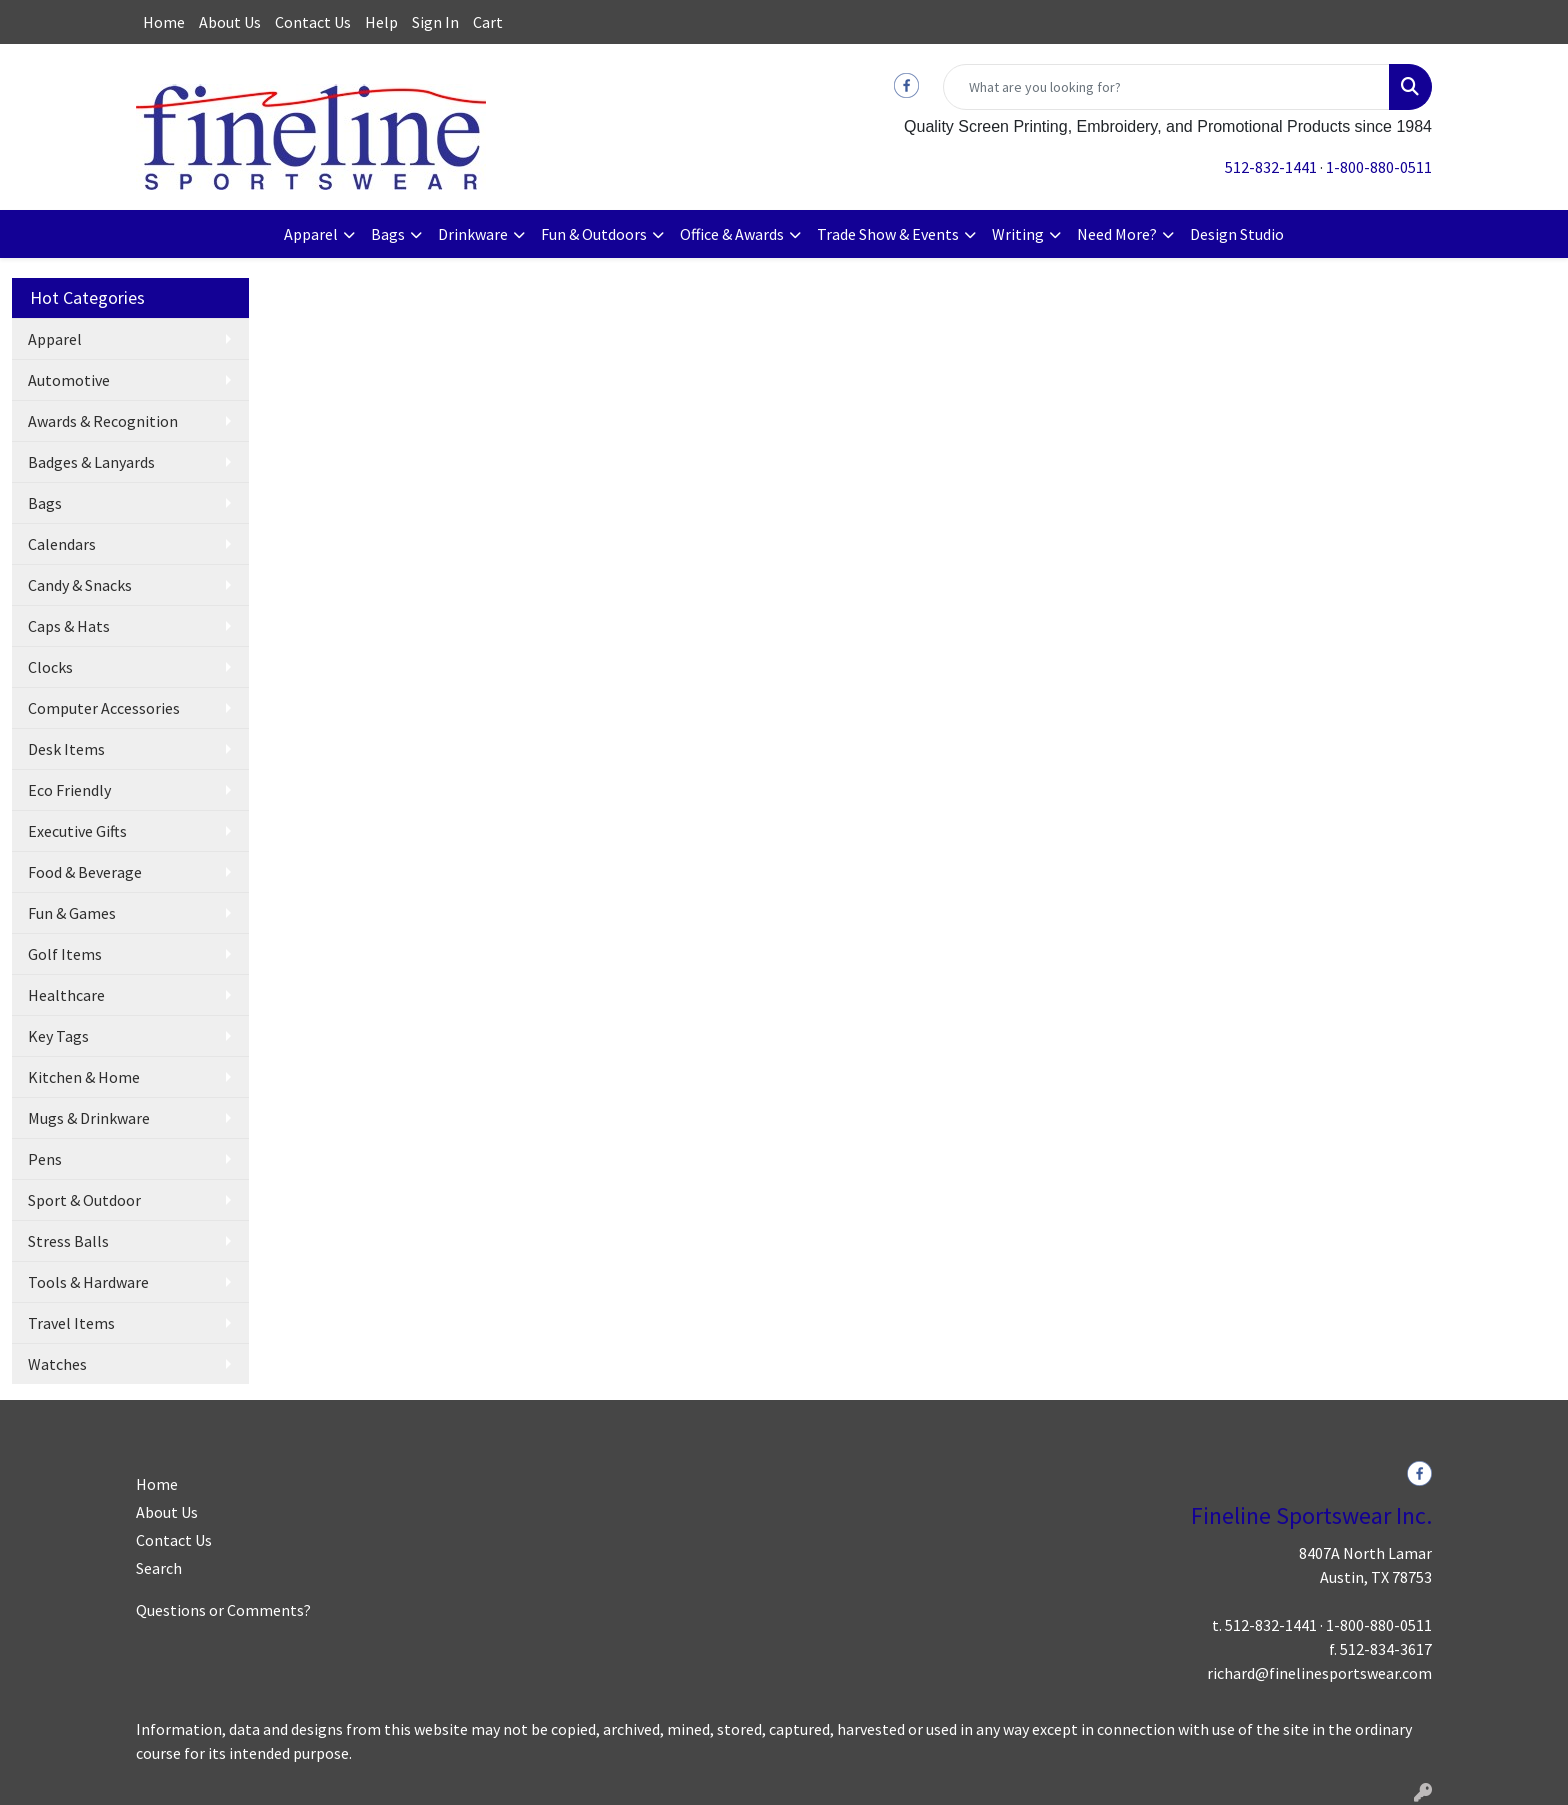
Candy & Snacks (80, 585)
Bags (388, 234)
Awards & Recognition (103, 421)
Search (159, 1568)
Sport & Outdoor (84, 1200)
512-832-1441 (1271, 167)
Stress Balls (68, 1241)
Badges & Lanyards (91, 462)
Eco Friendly (69, 790)
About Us (230, 22)
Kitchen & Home (84, 1077)
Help (381, 22)
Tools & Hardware (88, 1282)
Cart (488, 22)
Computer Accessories (104, 708)
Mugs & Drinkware (89, 1118)
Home (164, 22)
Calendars (62, 544)
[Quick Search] (1166, 87)
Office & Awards (732, 234)
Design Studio (1237, 234)
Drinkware (473, 234)
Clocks (50, 667)
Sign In (435, 22)
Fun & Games (72, 913)
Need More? (1117, 234)
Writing (1018, 234)
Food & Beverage (85, 872)
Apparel (311, 234)
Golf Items (65, 954)
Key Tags (58, 1036)
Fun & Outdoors (594, 234)
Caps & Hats (69, 626)
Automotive (69, 380)
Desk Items (66, 749)
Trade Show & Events (888, 234)
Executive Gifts (77, 831)
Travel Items (71, 1323)
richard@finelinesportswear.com (1319, 1673)
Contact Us (313, 22)
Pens (45, 1159)
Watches (57, 1364)
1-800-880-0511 (1379, 167)
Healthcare (66, 995)
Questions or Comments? (223, 1610)
